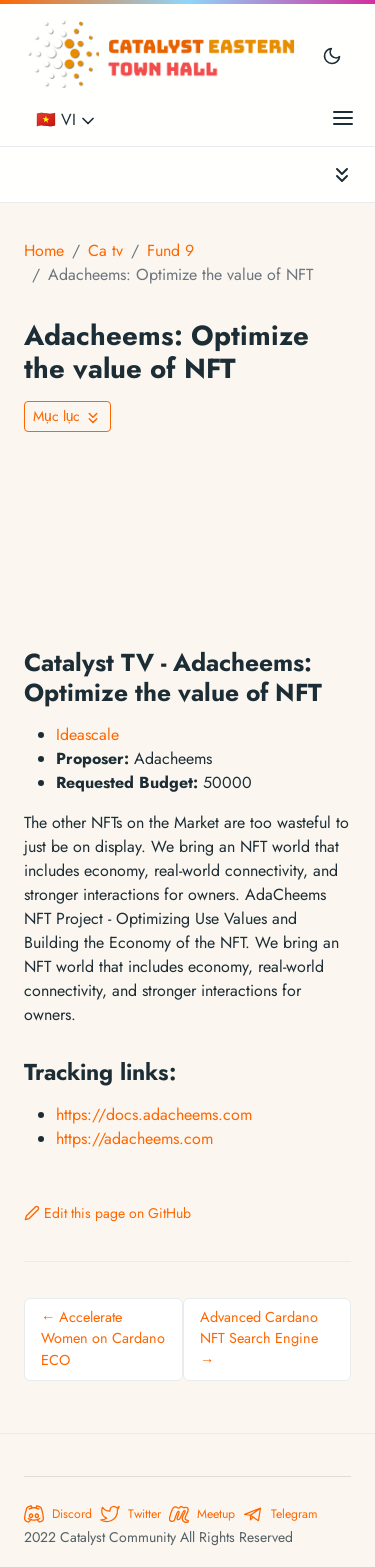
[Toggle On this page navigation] (67, 416)
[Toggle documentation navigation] (342, 174)
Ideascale (87, 734)
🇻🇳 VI (67, 119)
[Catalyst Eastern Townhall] (164, 55)
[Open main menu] (343, 117)
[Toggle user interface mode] (332, 55)
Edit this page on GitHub (107, 1213)
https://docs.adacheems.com (154, 1114)
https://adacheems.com (134, 1138)
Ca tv (105, 250)
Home (44, 250)
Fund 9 (170, 250)
